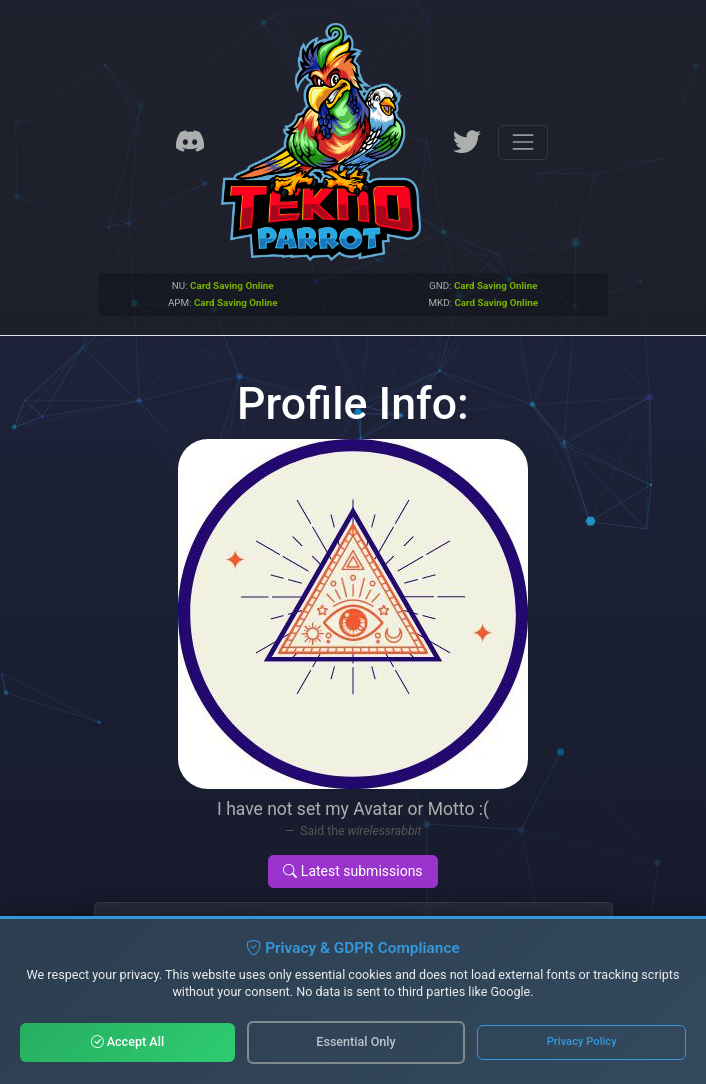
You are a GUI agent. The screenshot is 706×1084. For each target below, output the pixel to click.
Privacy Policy (582, 1041)
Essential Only (355, 1041)
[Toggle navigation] (522, 142)
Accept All (128, 1041)
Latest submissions (352, 871)
